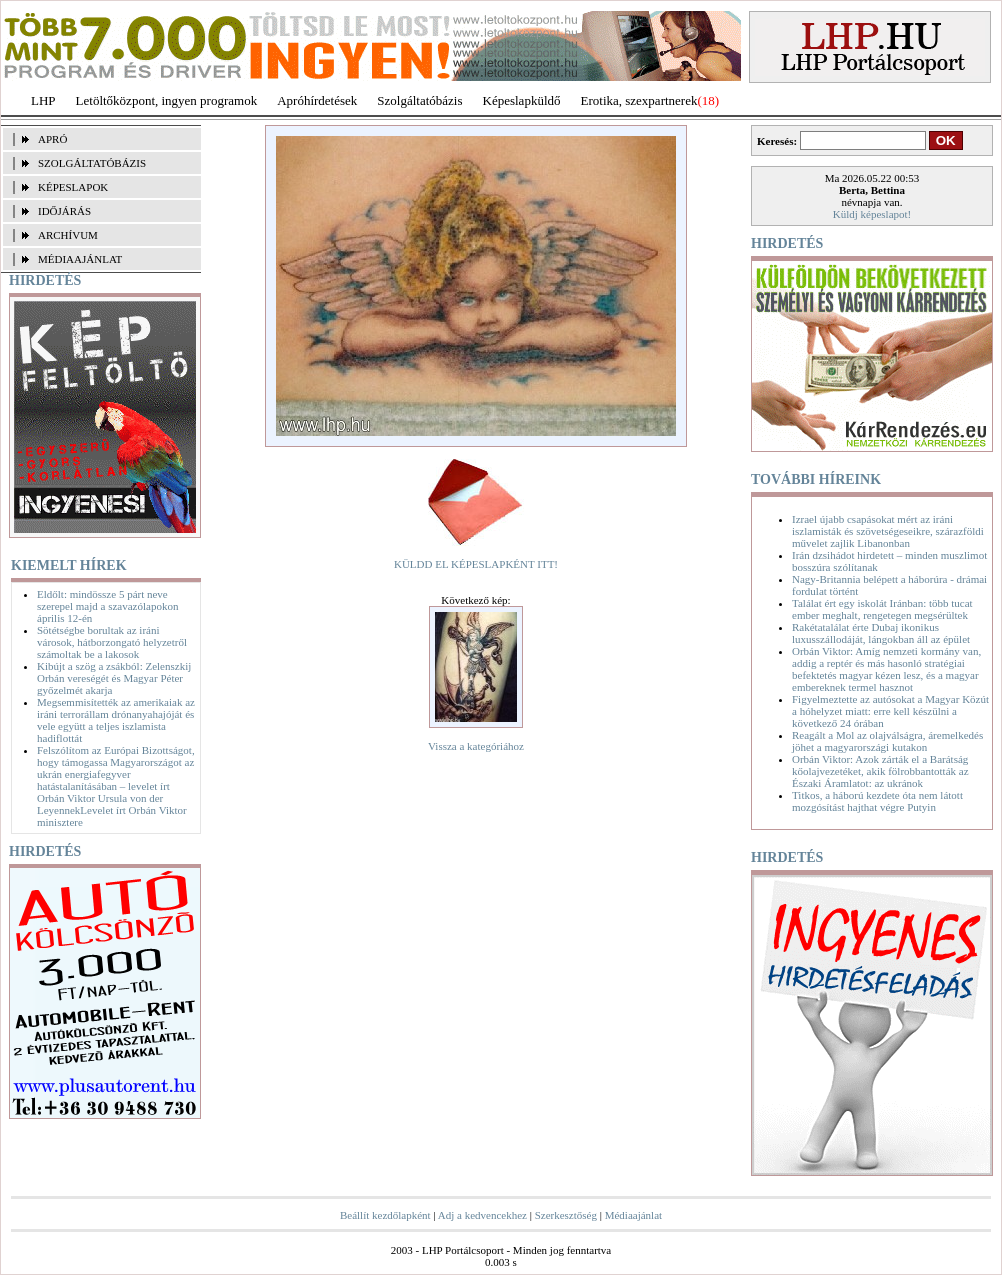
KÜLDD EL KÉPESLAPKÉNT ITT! (476, 564)
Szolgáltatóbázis (419, 100)
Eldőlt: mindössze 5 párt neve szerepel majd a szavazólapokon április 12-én (107, 606)
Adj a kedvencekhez (482, 1215)
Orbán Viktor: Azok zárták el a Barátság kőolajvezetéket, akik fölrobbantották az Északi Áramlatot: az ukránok (880, 771)
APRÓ (52, 139)
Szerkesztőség (566, 1215)
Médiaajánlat (633, 1215)
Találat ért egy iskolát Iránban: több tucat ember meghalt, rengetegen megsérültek (882, 609)
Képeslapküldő (522, 100)
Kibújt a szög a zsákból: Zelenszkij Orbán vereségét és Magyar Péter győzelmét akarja (114, 678)
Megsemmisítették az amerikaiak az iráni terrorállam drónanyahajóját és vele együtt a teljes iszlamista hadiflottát (116, 720)
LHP (43, 100)
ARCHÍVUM (68, 235)
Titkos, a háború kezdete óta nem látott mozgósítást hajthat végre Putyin (877, 801)
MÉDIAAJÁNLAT (80, 259)
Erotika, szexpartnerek (639, 100)
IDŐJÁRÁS (64, 211)
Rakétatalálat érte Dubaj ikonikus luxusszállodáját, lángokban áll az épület (881, 633)
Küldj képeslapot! (872, 214)
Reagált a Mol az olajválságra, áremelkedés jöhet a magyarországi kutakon (887, 741)
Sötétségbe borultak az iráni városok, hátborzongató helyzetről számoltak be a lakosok (112, 642)
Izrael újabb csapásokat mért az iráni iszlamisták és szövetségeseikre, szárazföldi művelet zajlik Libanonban (888, 531)
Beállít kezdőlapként (385, 1215)
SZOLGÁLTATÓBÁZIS (92, 163)
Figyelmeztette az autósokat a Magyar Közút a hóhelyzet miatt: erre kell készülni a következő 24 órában (890, 711)
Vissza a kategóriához (476, 746)
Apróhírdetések (317, 100)
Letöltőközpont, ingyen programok (167, 100)
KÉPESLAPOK (73, 187)
